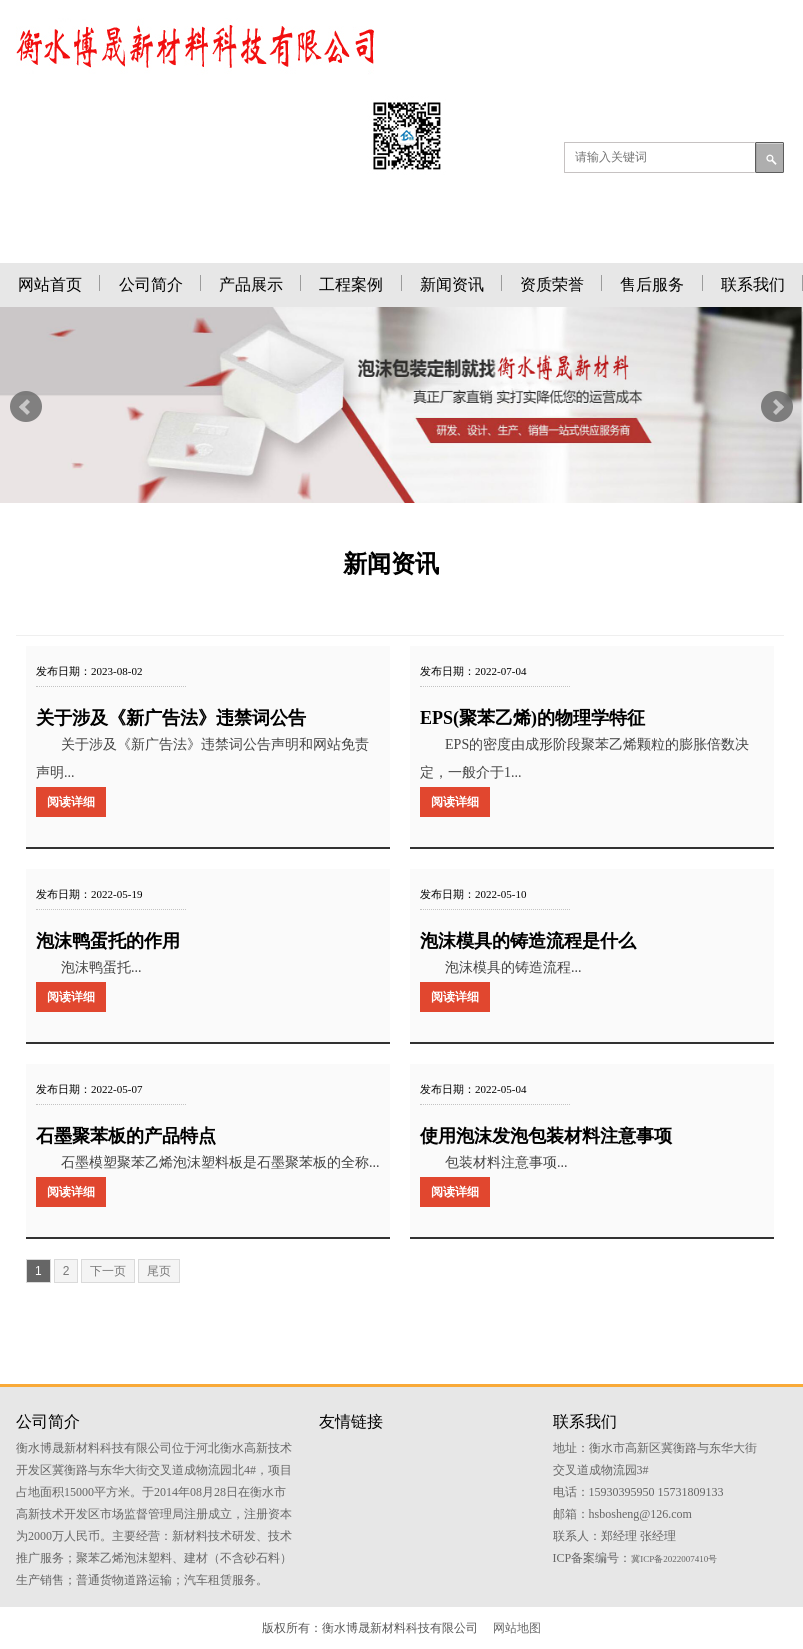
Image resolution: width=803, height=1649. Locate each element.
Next (777, 407)
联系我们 (753, 284)
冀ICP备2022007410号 (674, 1559)
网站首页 (50, 284)
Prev (26, 407)
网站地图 (517, 1628)
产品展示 (251, 284)
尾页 (159, 1271)
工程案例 (351, 284)
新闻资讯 (452, 284)
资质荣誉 (552, 284)
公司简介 (151, 284)
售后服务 (652, 284)
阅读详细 (71, 802)
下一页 (108, 1271)
